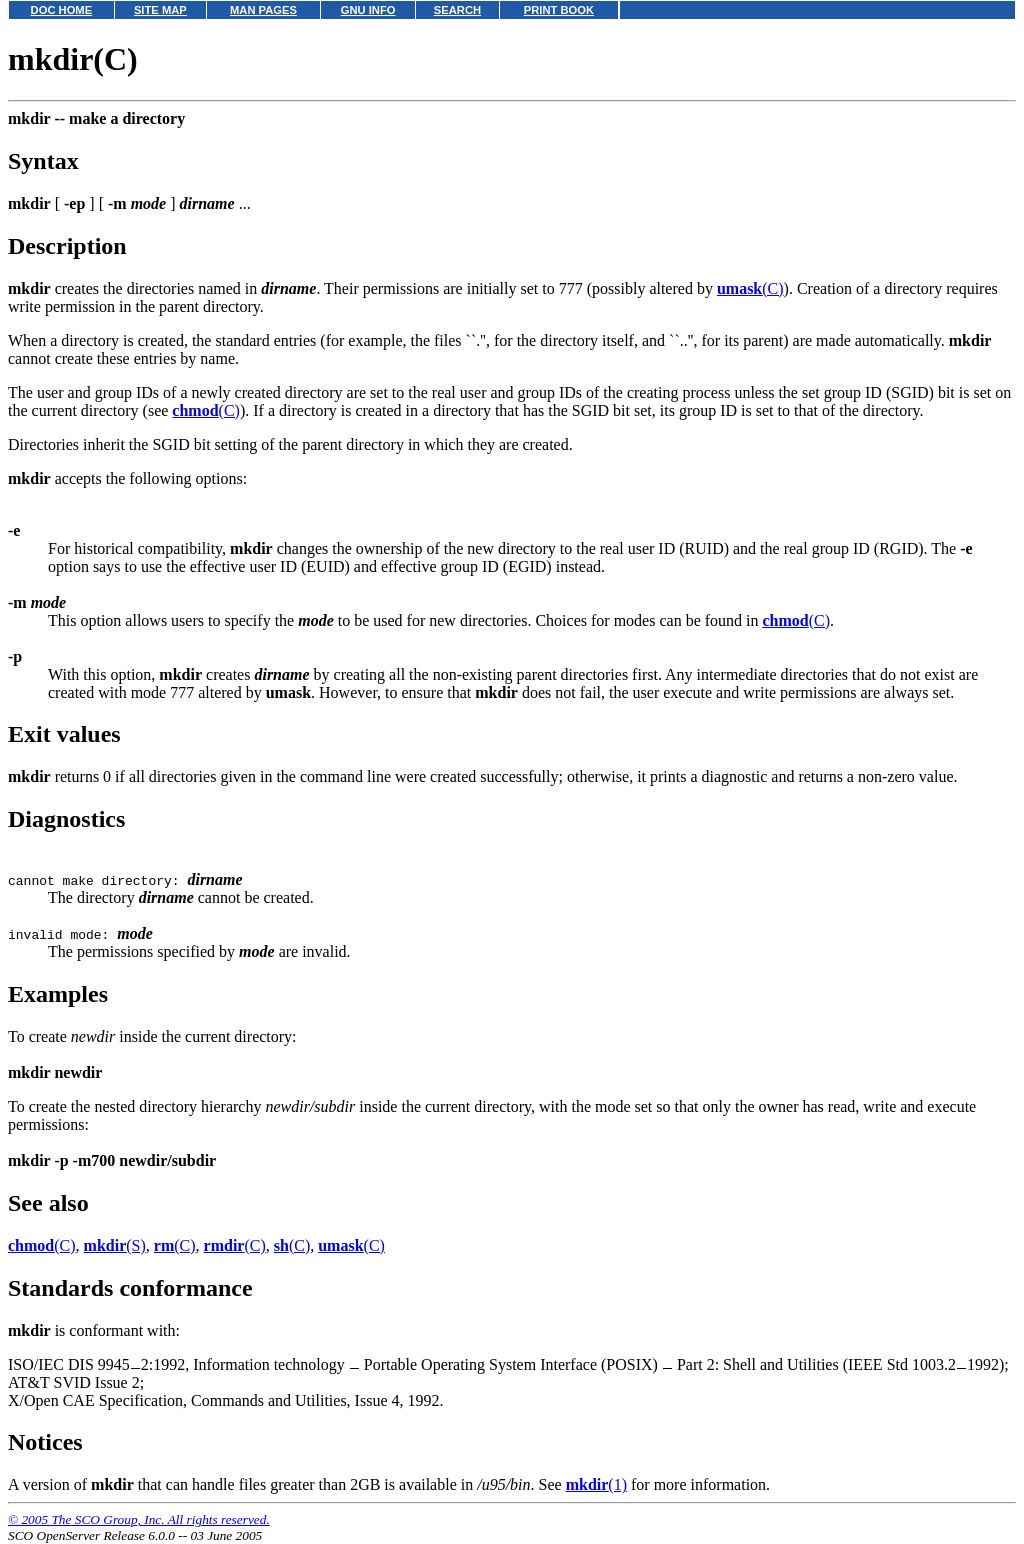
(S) (115, 1245)
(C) (750, 288)
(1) (596, 1484)
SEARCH (457, 10)
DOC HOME (62, 10)
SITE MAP (160, 10)
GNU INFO (368, 10)
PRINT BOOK (559, 10)
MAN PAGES (263, 10)
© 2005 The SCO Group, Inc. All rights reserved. (139, 1519)
